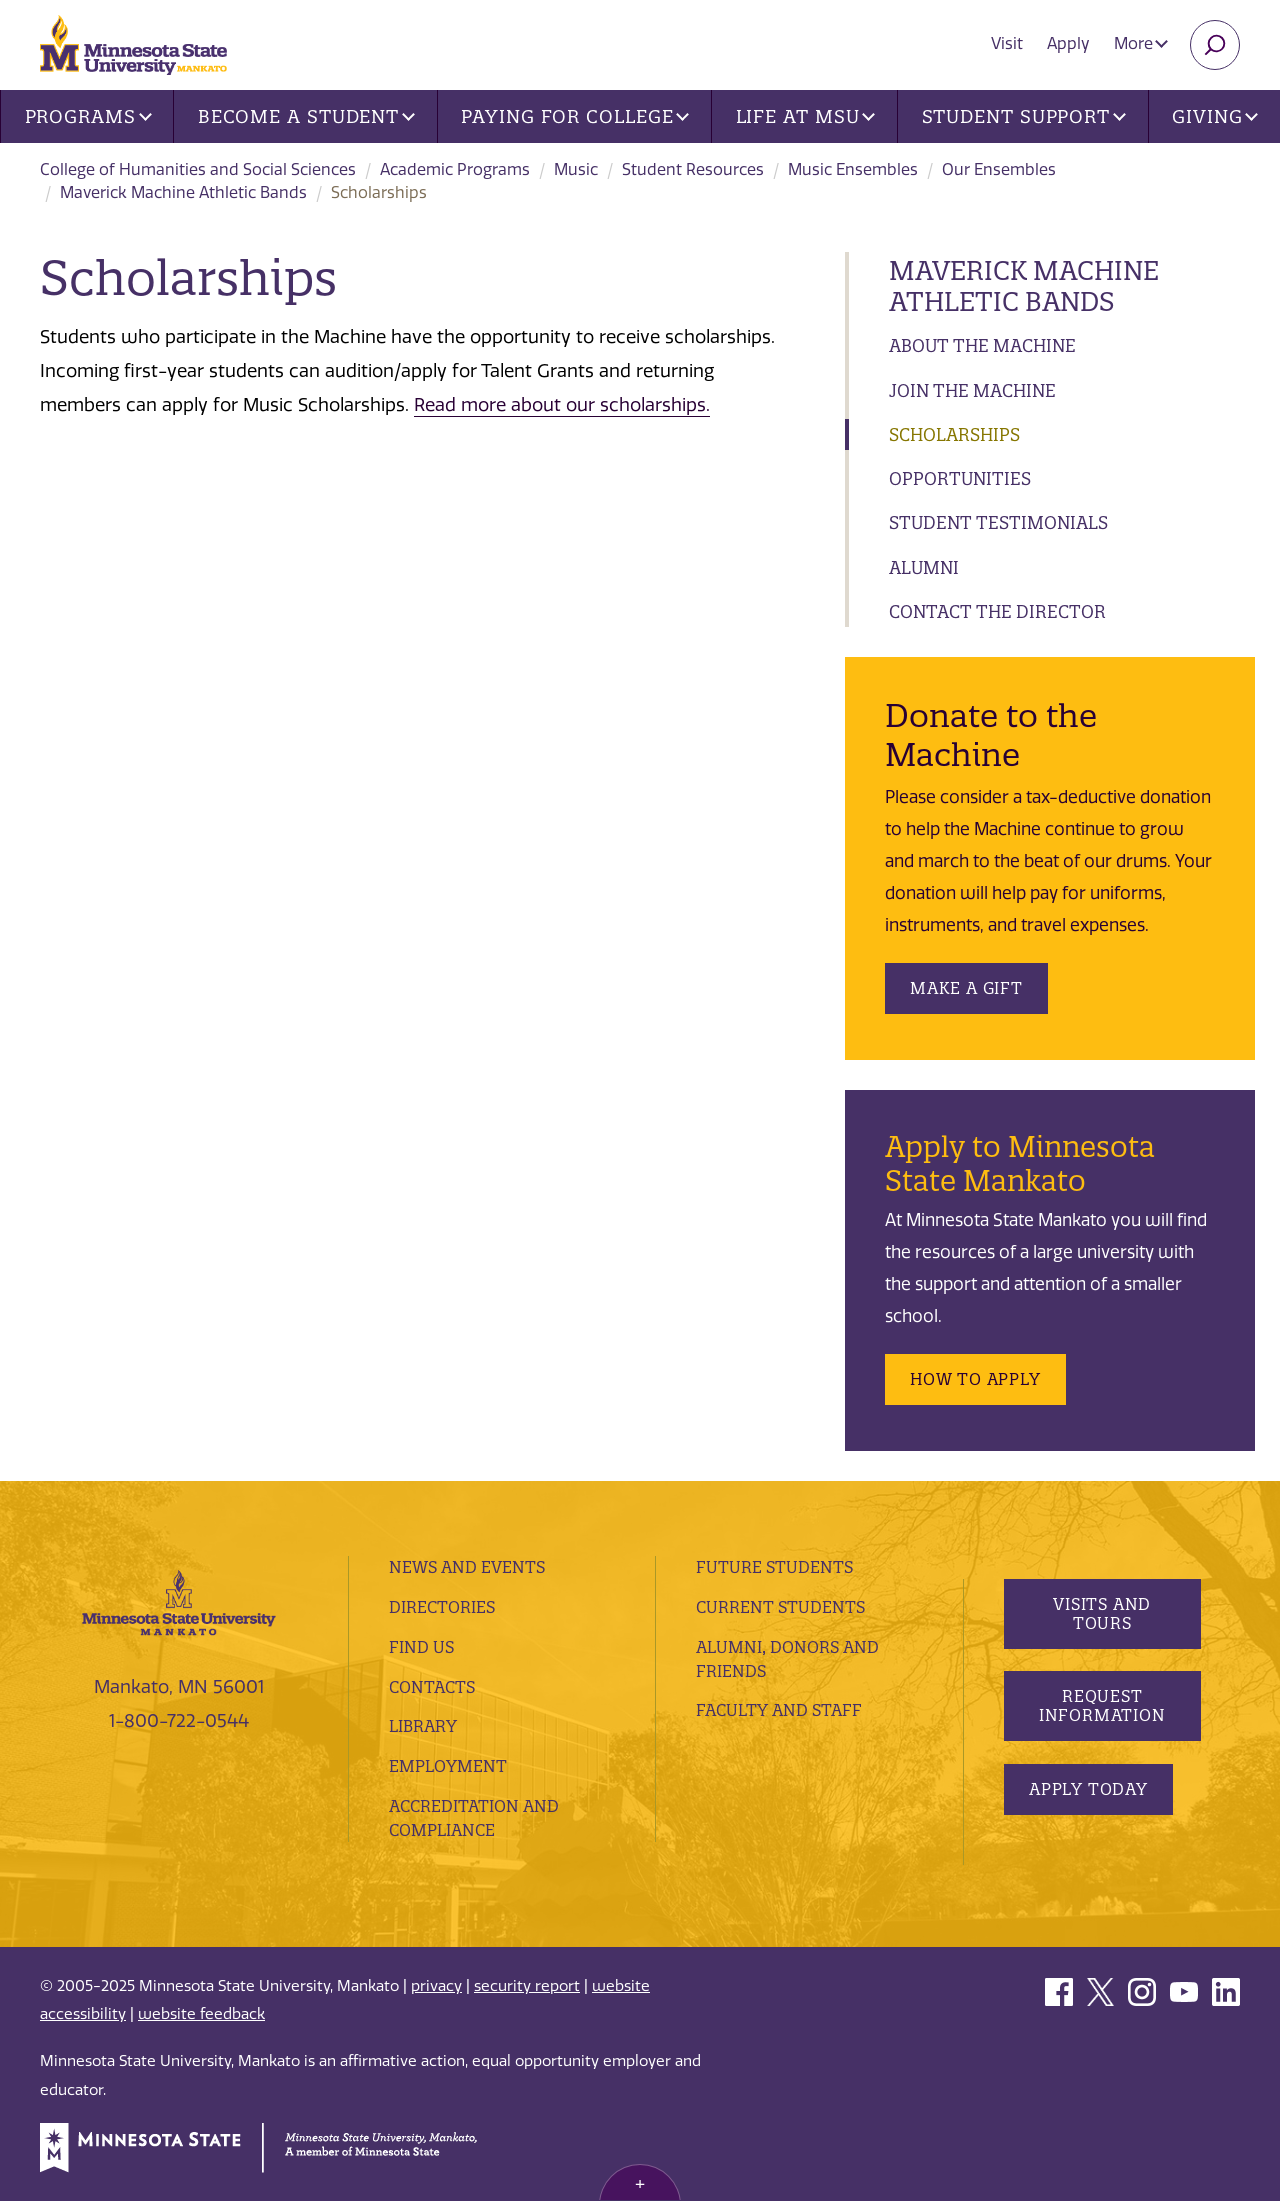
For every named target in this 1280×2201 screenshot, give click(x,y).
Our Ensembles (999, 169)
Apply (1068, 43)
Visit (1007, 43)
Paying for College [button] (575, 116)
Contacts (432, 1687)
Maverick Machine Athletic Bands (183, 192)
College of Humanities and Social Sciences (198, 169)
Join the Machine (972, 390)
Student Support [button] (1024, 116)
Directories (442, 1607)
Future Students (774, 1567)
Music (576, 169)
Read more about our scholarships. (562, 405)
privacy (436, 1986)
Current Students (780, 1607)
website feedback (201, 2014)
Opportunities (960, 478)
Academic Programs (455, 169)
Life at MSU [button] (806, 116)
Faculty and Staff (779, 1710)
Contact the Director (997, 611)
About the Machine (982, 345)
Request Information (1101, 1705)
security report (527, 1986)
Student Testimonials (998, 522)
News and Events (467, 1567)
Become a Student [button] (306, 116)
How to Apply (975, 1379)
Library (423, 1726)
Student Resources (693, 169)
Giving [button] (1215, 116)
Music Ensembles (853, 169)
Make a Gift (966, 988)
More (1141, 43)
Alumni (924, 567)
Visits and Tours (1102, 1613)
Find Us (421, 1647)
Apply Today (1088, 1789)
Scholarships (954, 434)
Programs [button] (88, 116)
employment (448, 1766)
